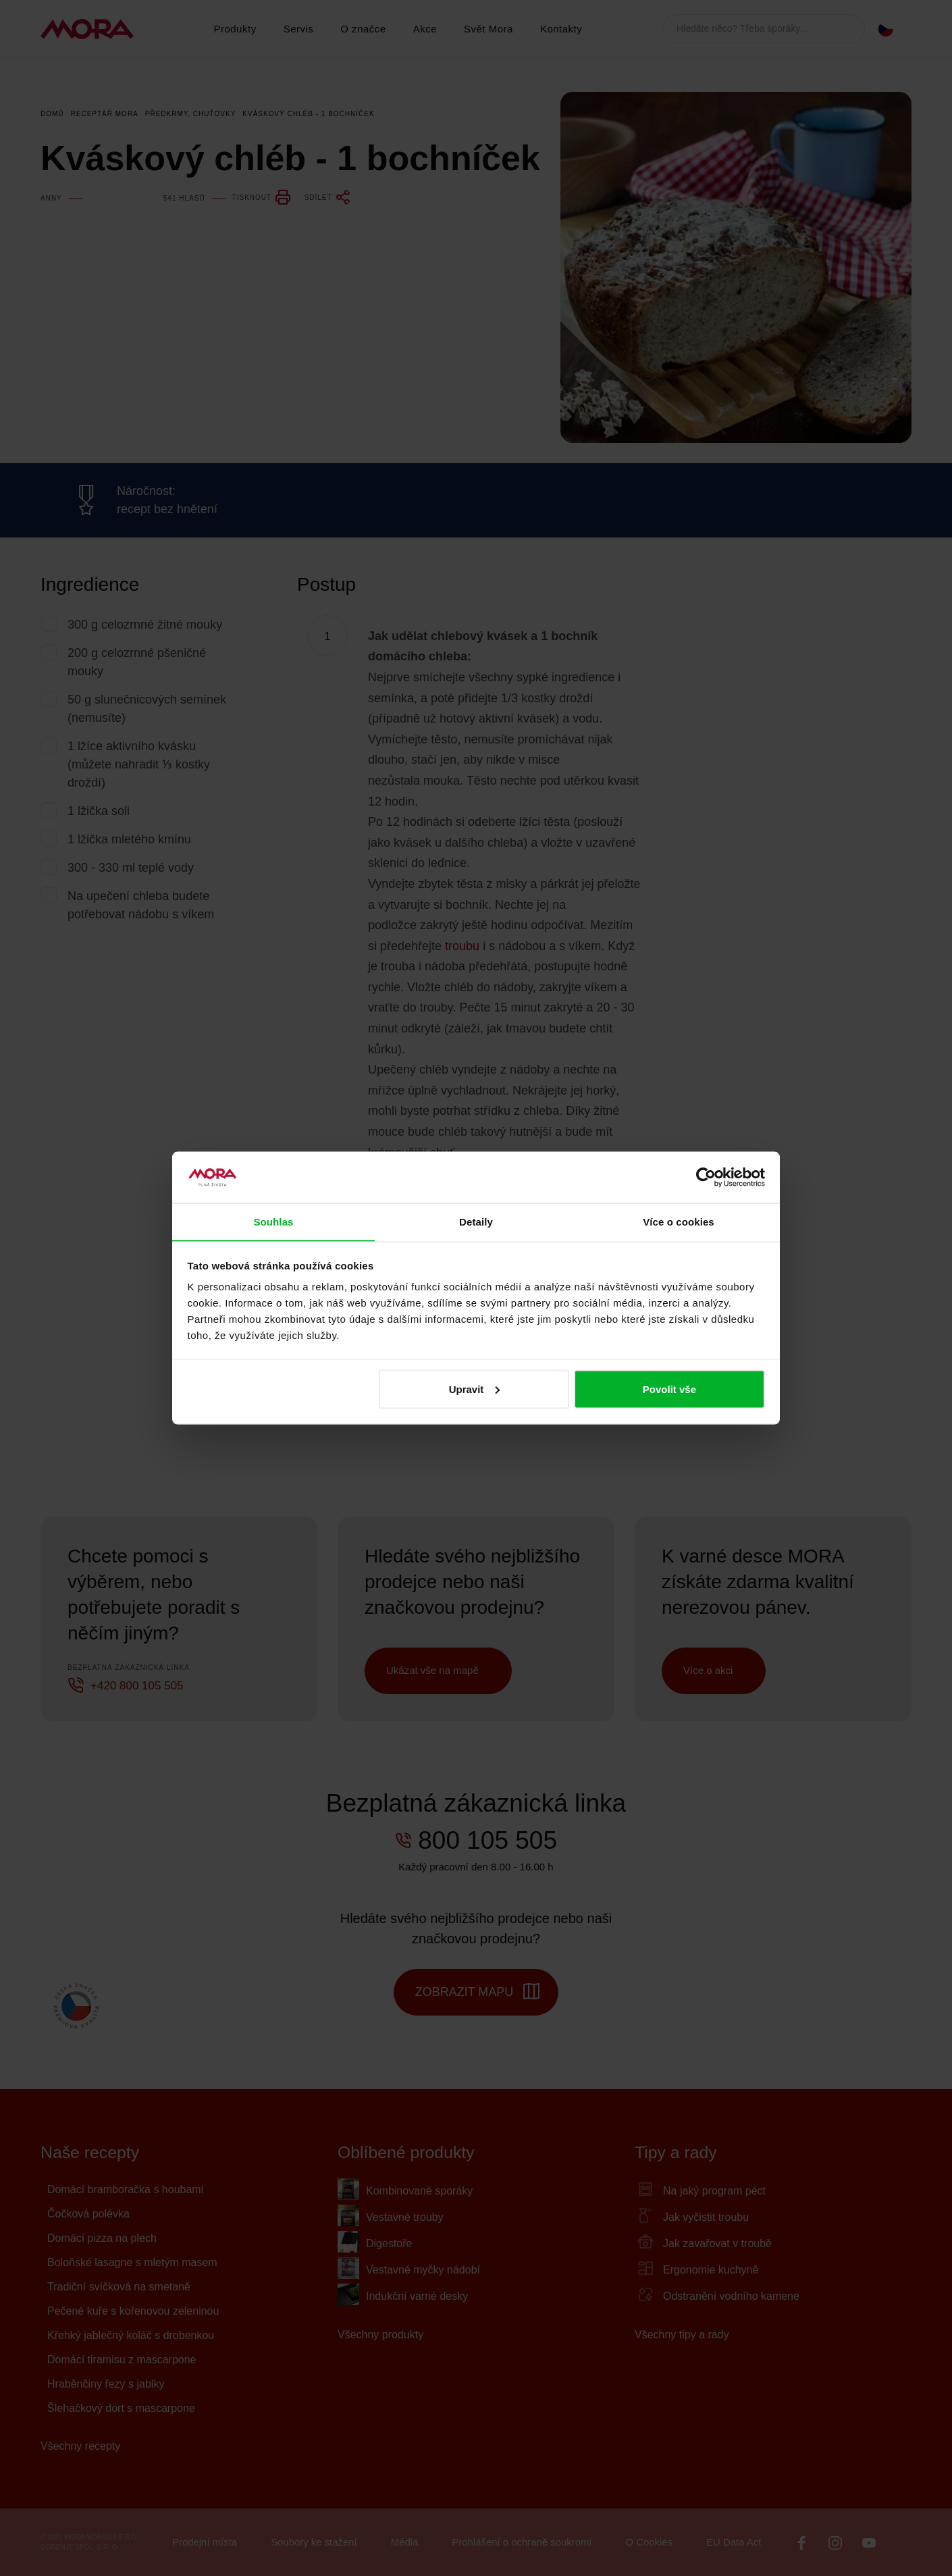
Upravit (474, 1389)
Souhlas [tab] (273, 1221)
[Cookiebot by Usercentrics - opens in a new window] (706, 1177)
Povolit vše (669, 1389)
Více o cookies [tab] (678, 1221)
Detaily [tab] (476, 1221)
